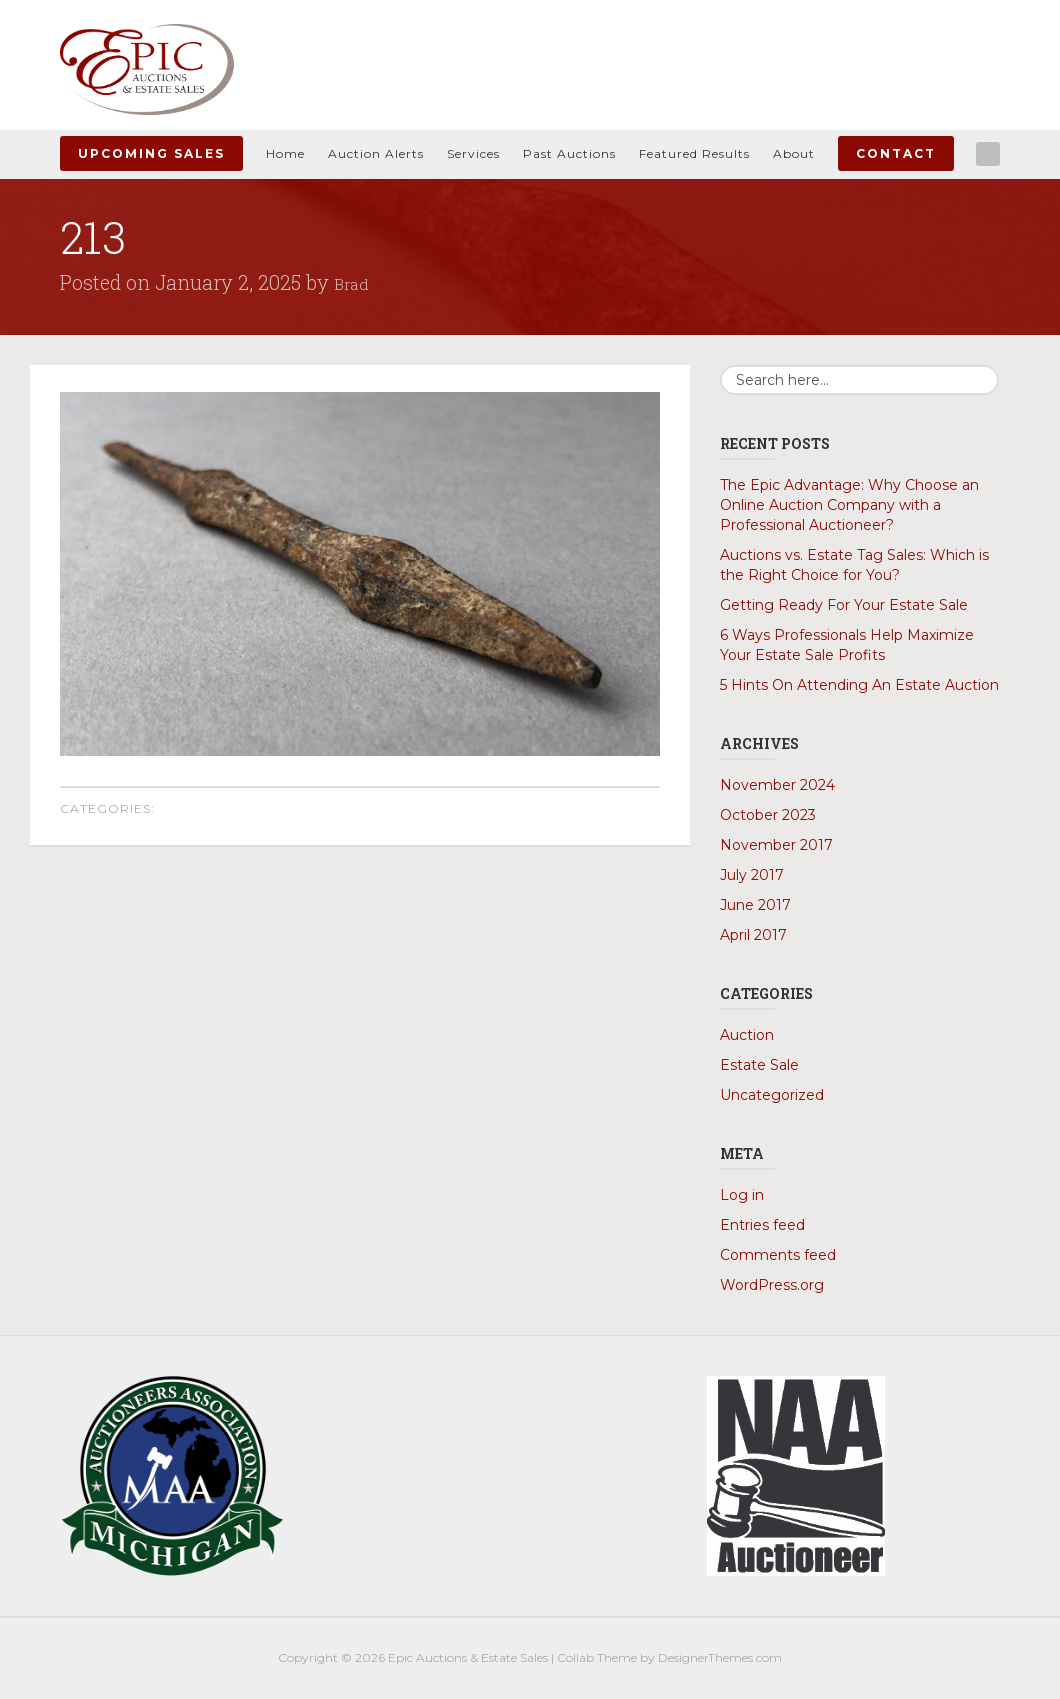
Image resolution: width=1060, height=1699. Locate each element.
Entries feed (762, 1225)
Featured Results (694, 153)
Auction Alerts (376, 153)
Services (473, 153)
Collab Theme (597, 1657)
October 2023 (768, 815)
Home (285, 153)
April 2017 (753, 935)
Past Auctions (569, 153)
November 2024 (777, 785)
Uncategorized (772, 1095)
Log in (742, 1195)
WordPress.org (772, 1285)
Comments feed (778, 1255)
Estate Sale (759, 1065)
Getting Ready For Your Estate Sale (844, 605)
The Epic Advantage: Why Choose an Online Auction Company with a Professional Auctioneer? (849, 505)
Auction (747, 1035)
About (794, 153)
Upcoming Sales (151, 153)
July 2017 (752, 875)
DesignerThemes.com (720, 1657)
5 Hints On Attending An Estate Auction (859, 685)
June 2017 (755, 905)
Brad (355, 282)
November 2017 (776, 845)
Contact (896, 153)
